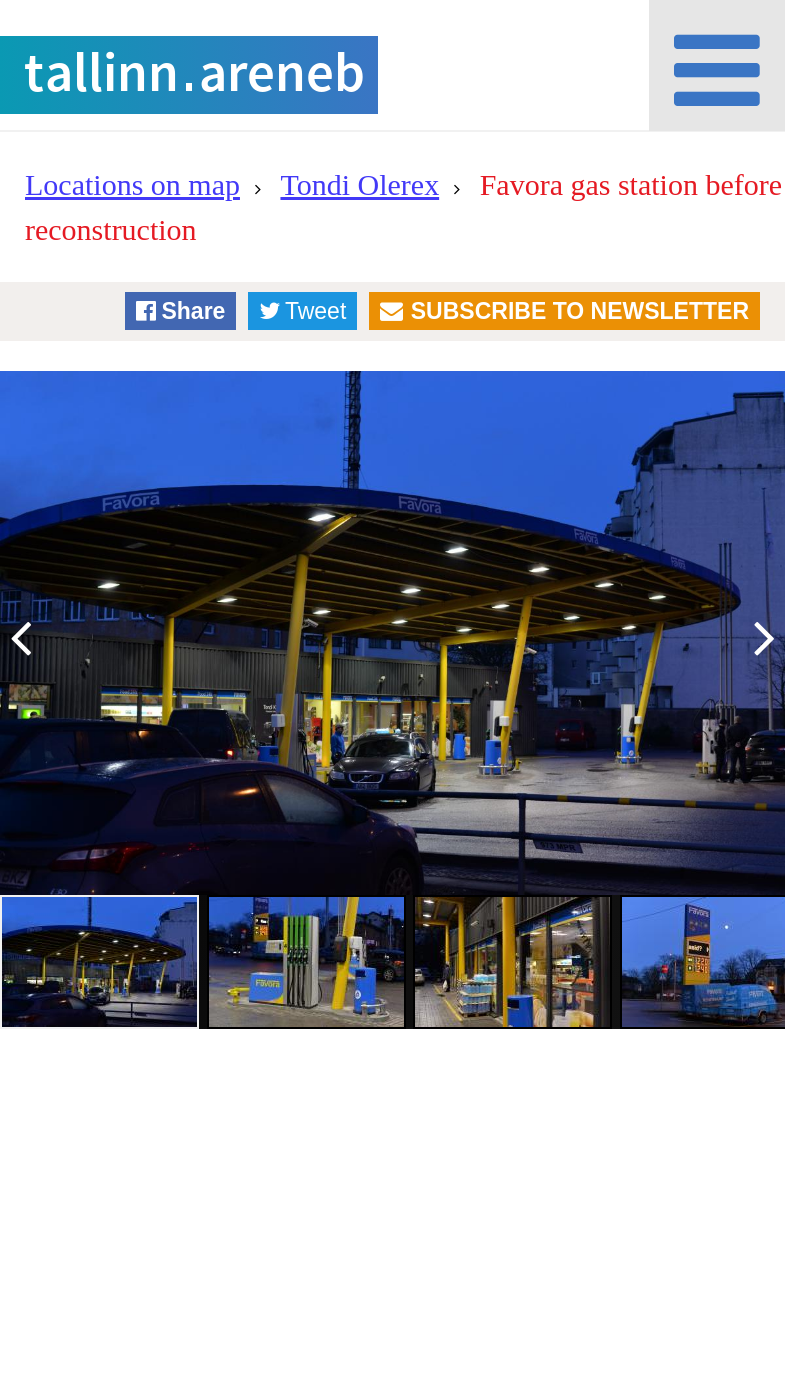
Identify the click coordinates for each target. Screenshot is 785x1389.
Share (193, 311)
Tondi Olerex (359, 184)
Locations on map (132, 184)
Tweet (315, 311)
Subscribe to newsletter (580, 311)
